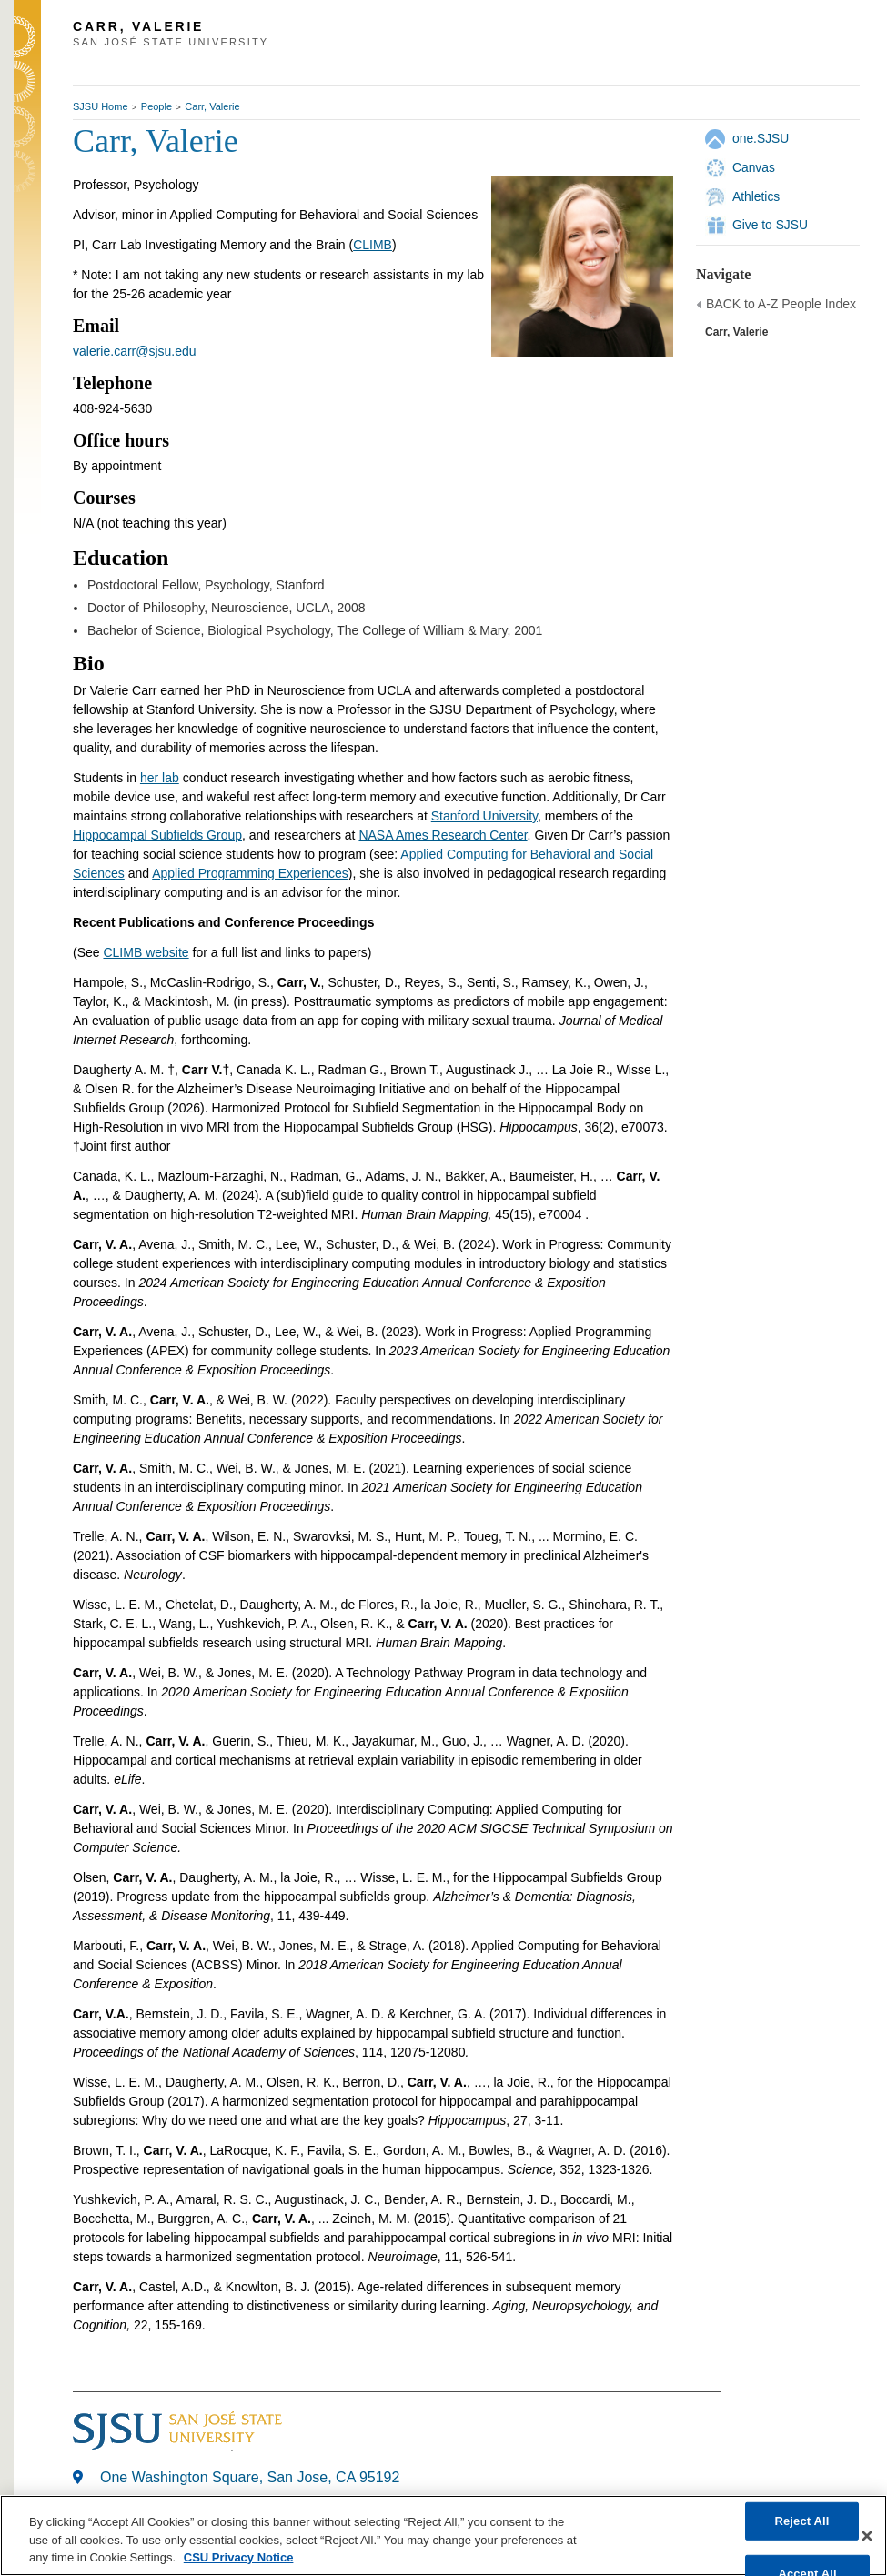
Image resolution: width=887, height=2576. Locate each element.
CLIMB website (145, 952)
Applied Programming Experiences (250, 873)
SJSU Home (100, 106)
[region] (443, 2535)
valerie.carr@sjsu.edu (135, 351)
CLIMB (372, 244)
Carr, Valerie (212, 106)
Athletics (756, 196)
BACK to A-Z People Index (781, 304)
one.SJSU (760, 138)
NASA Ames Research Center (442, 835)
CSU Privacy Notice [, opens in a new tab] (239, 2557)
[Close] (867, 2536)
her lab (159, 777)
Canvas (753, 167)
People (156, 106)
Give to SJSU (770, 224)
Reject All (801, 2521)
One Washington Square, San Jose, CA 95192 (249, 2477)
